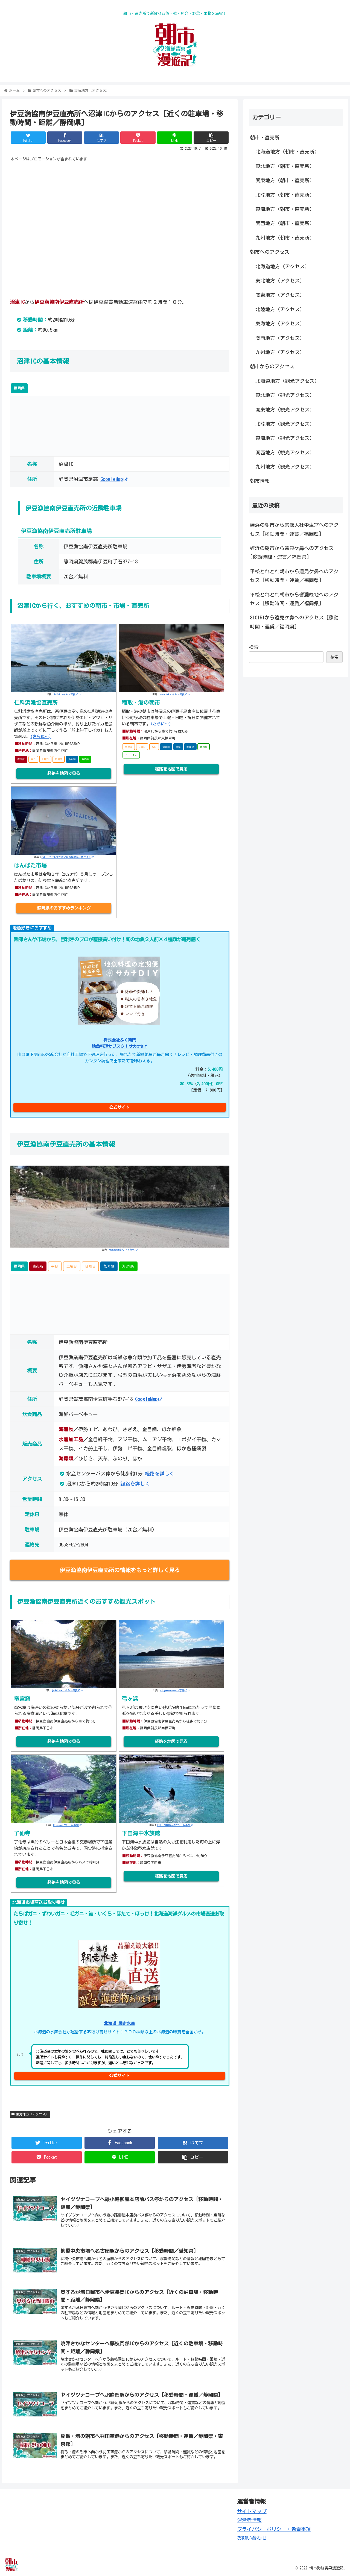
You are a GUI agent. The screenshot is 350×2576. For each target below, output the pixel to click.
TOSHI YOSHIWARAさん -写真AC (175, 1825)
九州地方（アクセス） (280, 352)
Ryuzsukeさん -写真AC (67, 1825)
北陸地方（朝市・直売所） (284, 194)
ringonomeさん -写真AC (175, 1690)
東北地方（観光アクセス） (284, 395)
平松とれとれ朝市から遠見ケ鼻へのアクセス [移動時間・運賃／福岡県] (294, 576)
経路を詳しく (159, 1473)
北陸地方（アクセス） (280, 309)
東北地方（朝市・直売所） (284, 166)
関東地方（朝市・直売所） (284, 180)
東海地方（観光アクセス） (284, 438)
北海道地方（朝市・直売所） (287, 151)
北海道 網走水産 (119, 2023)
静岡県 (19, 388)
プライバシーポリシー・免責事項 (274, 2529)
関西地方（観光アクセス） (284, 452)
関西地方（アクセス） (280, 338)
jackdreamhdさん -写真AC (67, 1690)
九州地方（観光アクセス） (284, 466)
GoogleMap (113, 479)
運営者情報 (249, 2520)
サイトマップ (252, 2511)
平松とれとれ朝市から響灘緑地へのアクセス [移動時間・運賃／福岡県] (294, 599)
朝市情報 (260, 480)
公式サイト (119, 1107)
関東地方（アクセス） (280, 294)
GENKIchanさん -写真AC (123, 1249)
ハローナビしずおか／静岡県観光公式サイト (68, 857)
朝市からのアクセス (272, 366)
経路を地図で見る (63, 773)
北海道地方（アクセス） (282, 266)
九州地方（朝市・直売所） (284, 237)
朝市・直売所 (264, 137)
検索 (254, 647)
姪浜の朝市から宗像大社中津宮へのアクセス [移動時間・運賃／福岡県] (294, 529)
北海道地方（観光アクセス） (287, 380)
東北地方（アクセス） (280, 280)
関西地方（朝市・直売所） (284, 223)
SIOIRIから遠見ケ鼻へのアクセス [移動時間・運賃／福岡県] (294, 622)
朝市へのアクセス (269, 251)
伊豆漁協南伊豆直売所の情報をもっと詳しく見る (120, 1570)
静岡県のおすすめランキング (64, 908)
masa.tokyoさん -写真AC (175, 694)
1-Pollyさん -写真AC (67, 694)
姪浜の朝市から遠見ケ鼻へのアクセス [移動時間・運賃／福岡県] (292, 552)
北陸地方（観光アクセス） (284, 423)
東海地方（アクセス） (30, 2114)
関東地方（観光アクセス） (284, 409)
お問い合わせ (252, 2537)
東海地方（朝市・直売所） (284, 209)
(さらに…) (40, 736)
